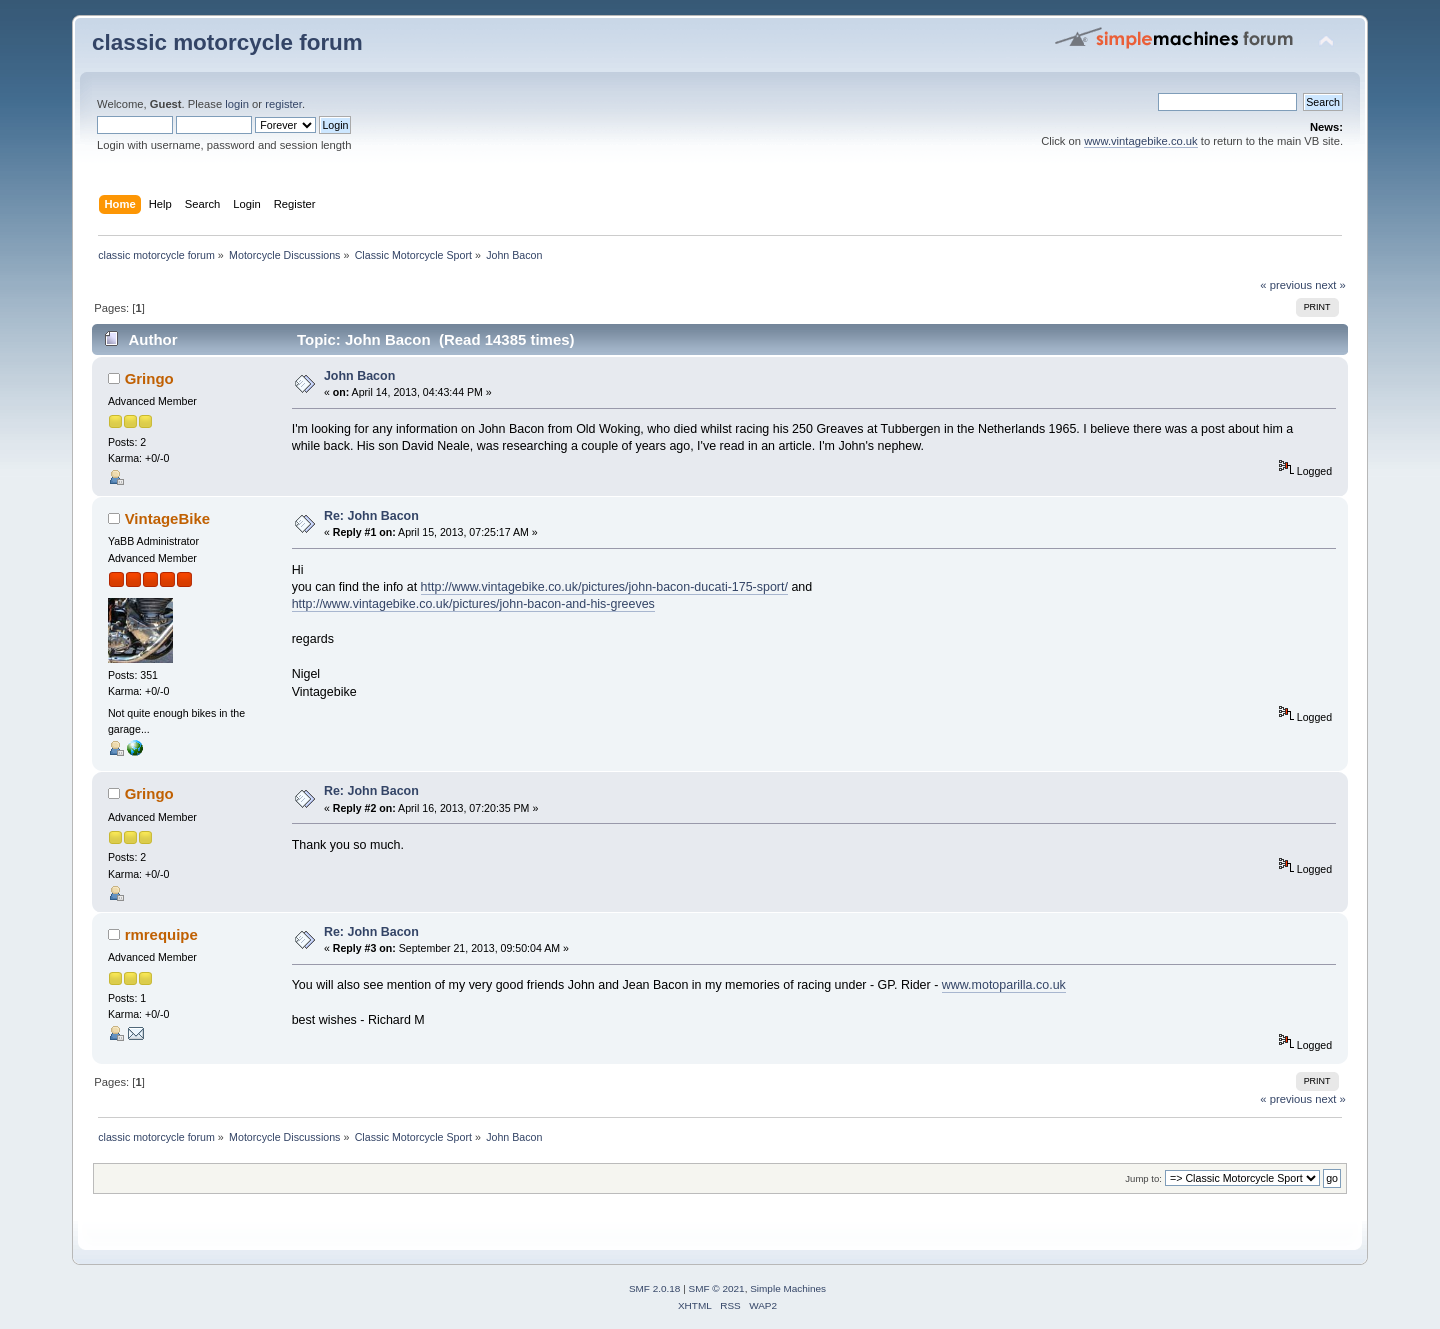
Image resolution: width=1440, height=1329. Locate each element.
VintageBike (167, 518)
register (283, 104)
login (237, 104)
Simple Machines (788, 1288)
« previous (1286, 285)
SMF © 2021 (717, 1288)
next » (1330, 285)
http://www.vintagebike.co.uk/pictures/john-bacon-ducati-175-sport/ (604, 587)
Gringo (149, 378)
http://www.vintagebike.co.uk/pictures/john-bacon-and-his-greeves (473, 604)
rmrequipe (161, 934)
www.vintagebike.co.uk (1141, 141)
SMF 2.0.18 (655, 1288)
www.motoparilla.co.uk (1004, 985)
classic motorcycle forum (227, 42)
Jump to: (1143, 1178)
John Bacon (359, 376)
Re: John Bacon (371, 516)
